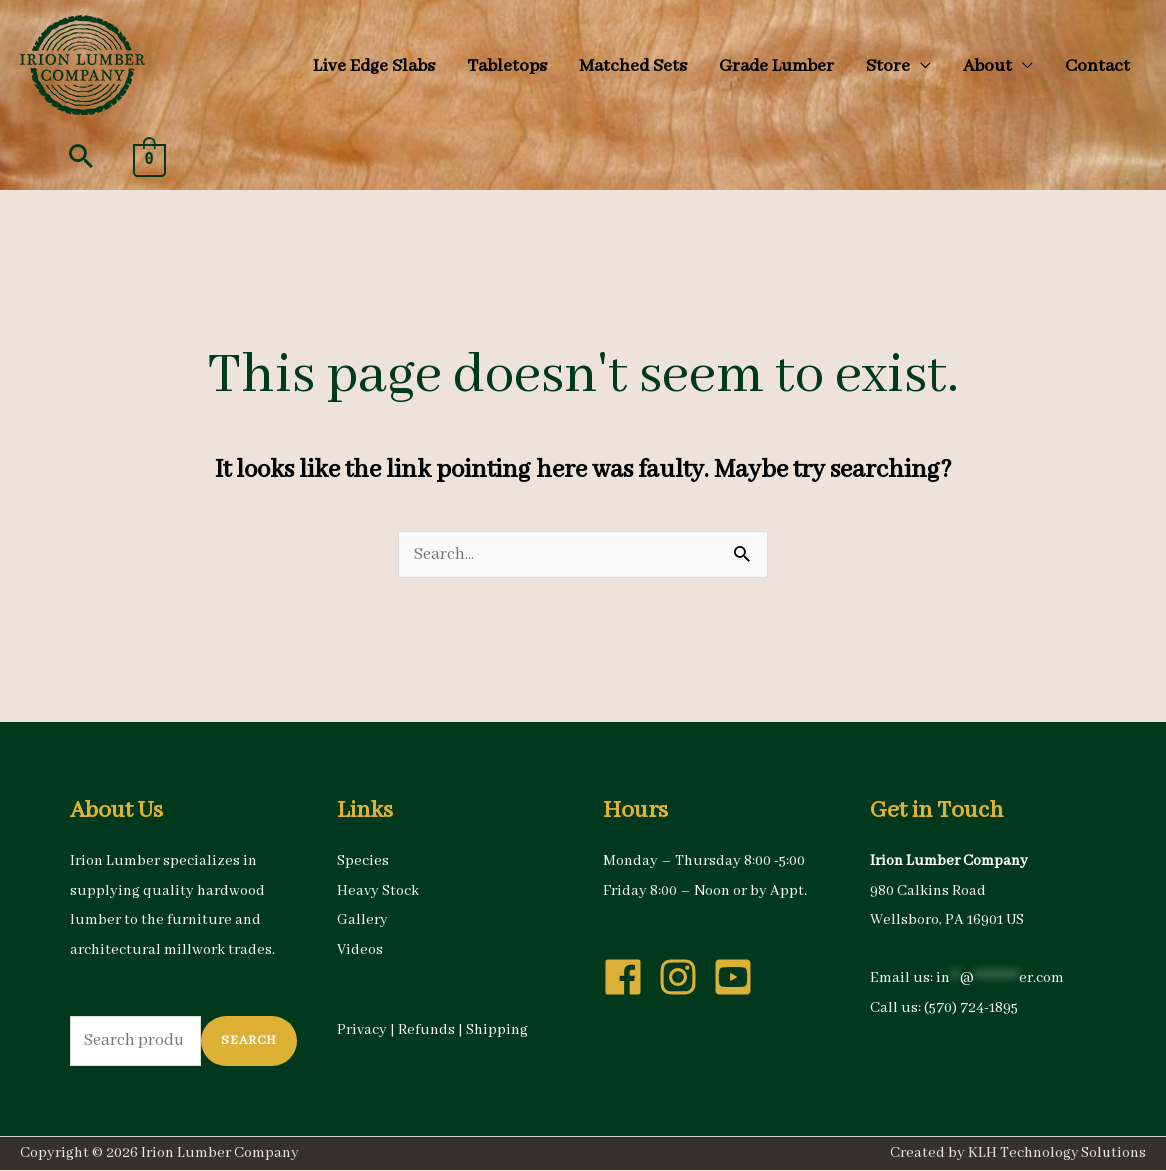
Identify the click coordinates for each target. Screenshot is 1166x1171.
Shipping (497, 1030)
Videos (360, 950)
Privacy (362, 1030)
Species (363, 861)
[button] (898, 66)
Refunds (426, 1030)
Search (249, 1040)
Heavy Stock (378, 891)
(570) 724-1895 (971, 1008)
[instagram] (684, 977)
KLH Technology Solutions (1056, 1153)
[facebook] (629, 977)
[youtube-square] (739, 977)
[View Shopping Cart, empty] (149, 158)
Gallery (362, 920)
